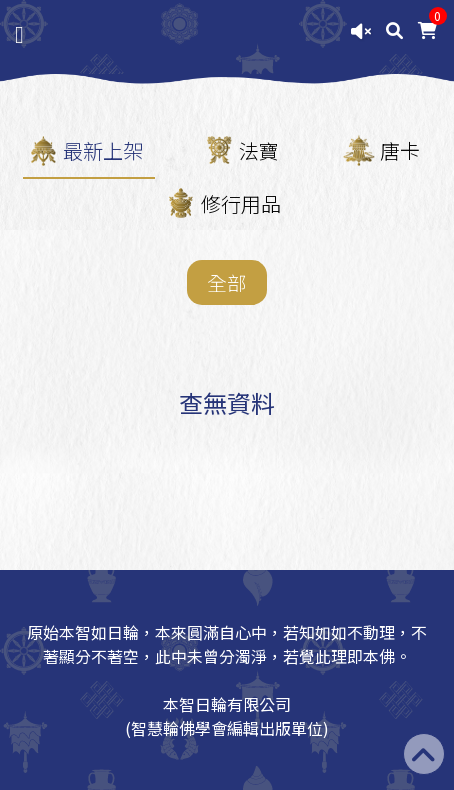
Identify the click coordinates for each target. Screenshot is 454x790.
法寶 (259, 150)
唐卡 (400, 150)
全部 (227, 282)
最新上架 (103, 150)
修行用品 (241, 203)
